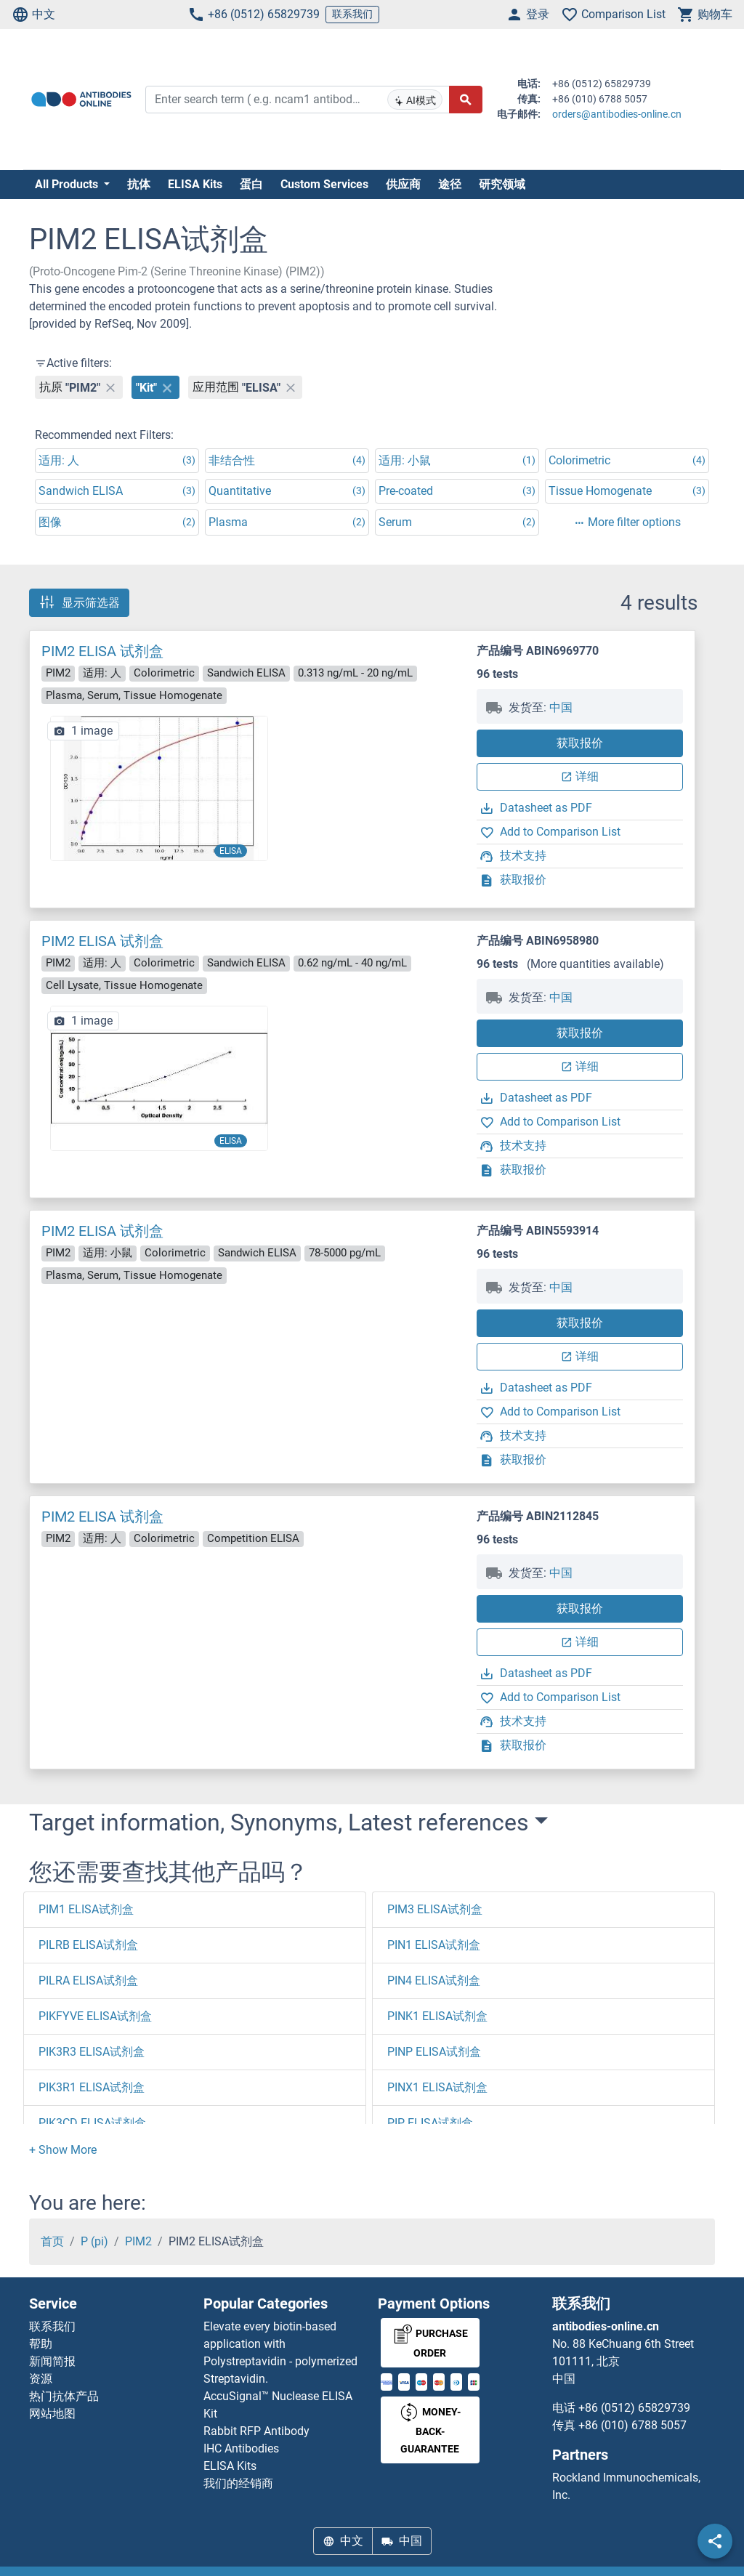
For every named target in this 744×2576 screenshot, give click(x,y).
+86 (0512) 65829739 (253, 14)
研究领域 (502, 184)
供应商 (403, 184)
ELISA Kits (195, 184)
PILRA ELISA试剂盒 (88, 1980)
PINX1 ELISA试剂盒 (437, 2087)
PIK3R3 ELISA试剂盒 (92, 2052)
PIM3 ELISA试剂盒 (434, 1909)
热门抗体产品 (64, 2396)
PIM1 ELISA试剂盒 (86, 1909)
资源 (40, 2379)
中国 (561, 707)
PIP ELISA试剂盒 (430, 2123)
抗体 (138, 184)
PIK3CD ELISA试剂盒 (92, 2123)
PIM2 (138, 2241)
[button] (63, 2150)
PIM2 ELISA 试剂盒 (102, 651)
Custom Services (324, 184)
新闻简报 (52, 2361)
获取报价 (580, 743)
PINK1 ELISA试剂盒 (437, 2016)
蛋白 (251, 184)
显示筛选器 (79, 602)
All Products (68, 184)
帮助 (40, 2344)
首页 (52, 2241)
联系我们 (352, 14)
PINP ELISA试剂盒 (434, 2052)
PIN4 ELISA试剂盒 (433, 1980)
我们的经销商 (238, 2483)
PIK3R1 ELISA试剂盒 (92, 2087)
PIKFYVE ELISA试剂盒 (95, 2016)
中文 (33, 14)
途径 (449, 184)
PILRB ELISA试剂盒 (88, 1945)
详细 (580, 776)
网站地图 (52, 2413)
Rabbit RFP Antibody (256, 2431)
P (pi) (94, 2241)
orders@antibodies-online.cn (617, 114)
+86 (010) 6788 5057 (632, 2425)
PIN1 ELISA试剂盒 (433, 1945)
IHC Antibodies (241, 2448)
